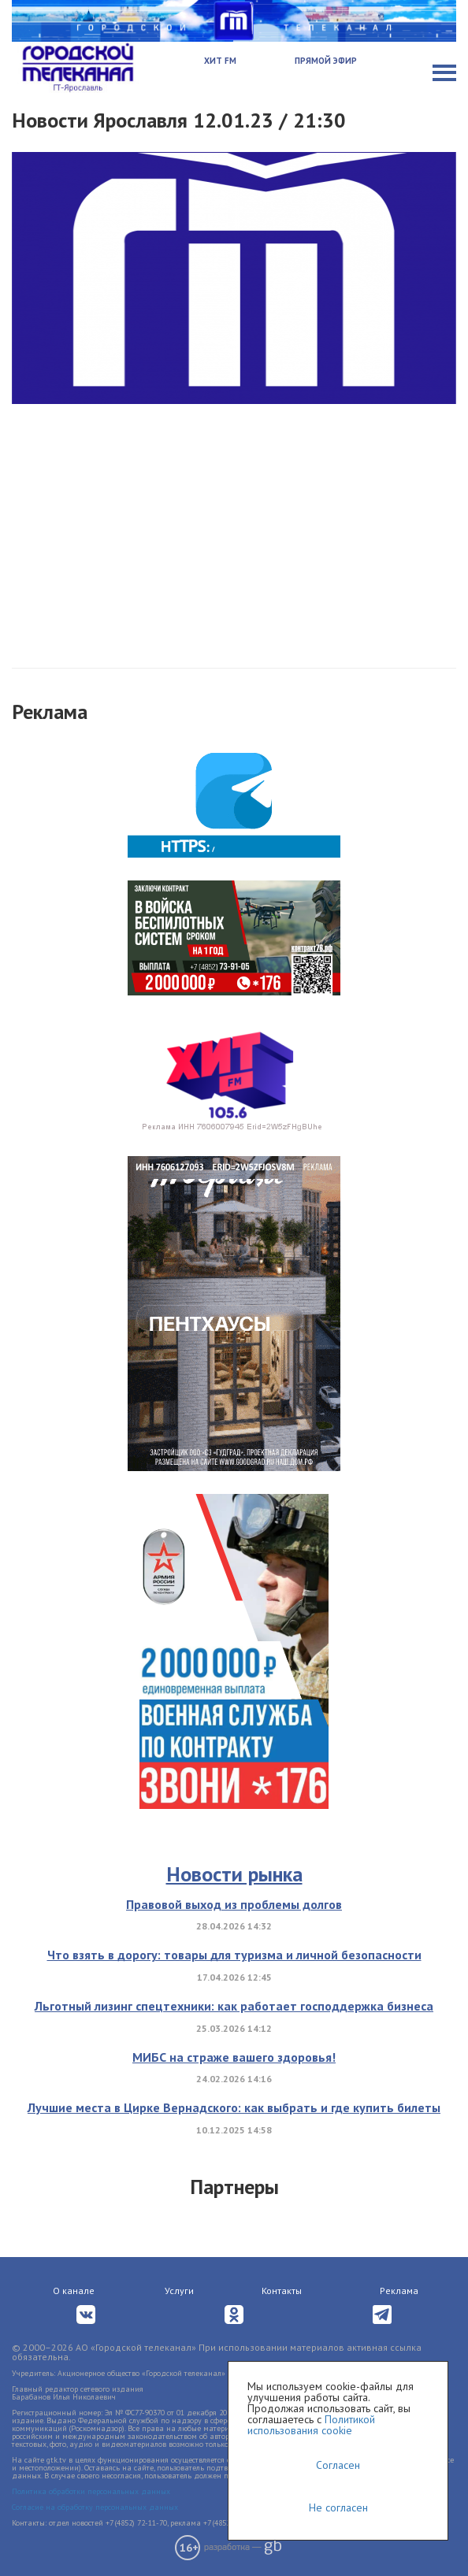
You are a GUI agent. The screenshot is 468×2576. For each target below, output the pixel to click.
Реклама (399, 2290)
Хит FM (220, 60)
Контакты (282, 2290)
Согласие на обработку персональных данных (95, 2507)
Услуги (179, 2290)
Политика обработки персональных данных (91, 2491)
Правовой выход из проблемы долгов (234, 1904)
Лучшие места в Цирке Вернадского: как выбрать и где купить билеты (234, 2107)
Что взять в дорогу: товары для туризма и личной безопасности (234, 1955)
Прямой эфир (326, 60)
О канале (74, 2290)
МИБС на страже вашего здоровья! (234, 2057)
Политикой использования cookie (311, 2424)
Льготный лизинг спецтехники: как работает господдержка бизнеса (234, 2006)
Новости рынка (234, 1874)
